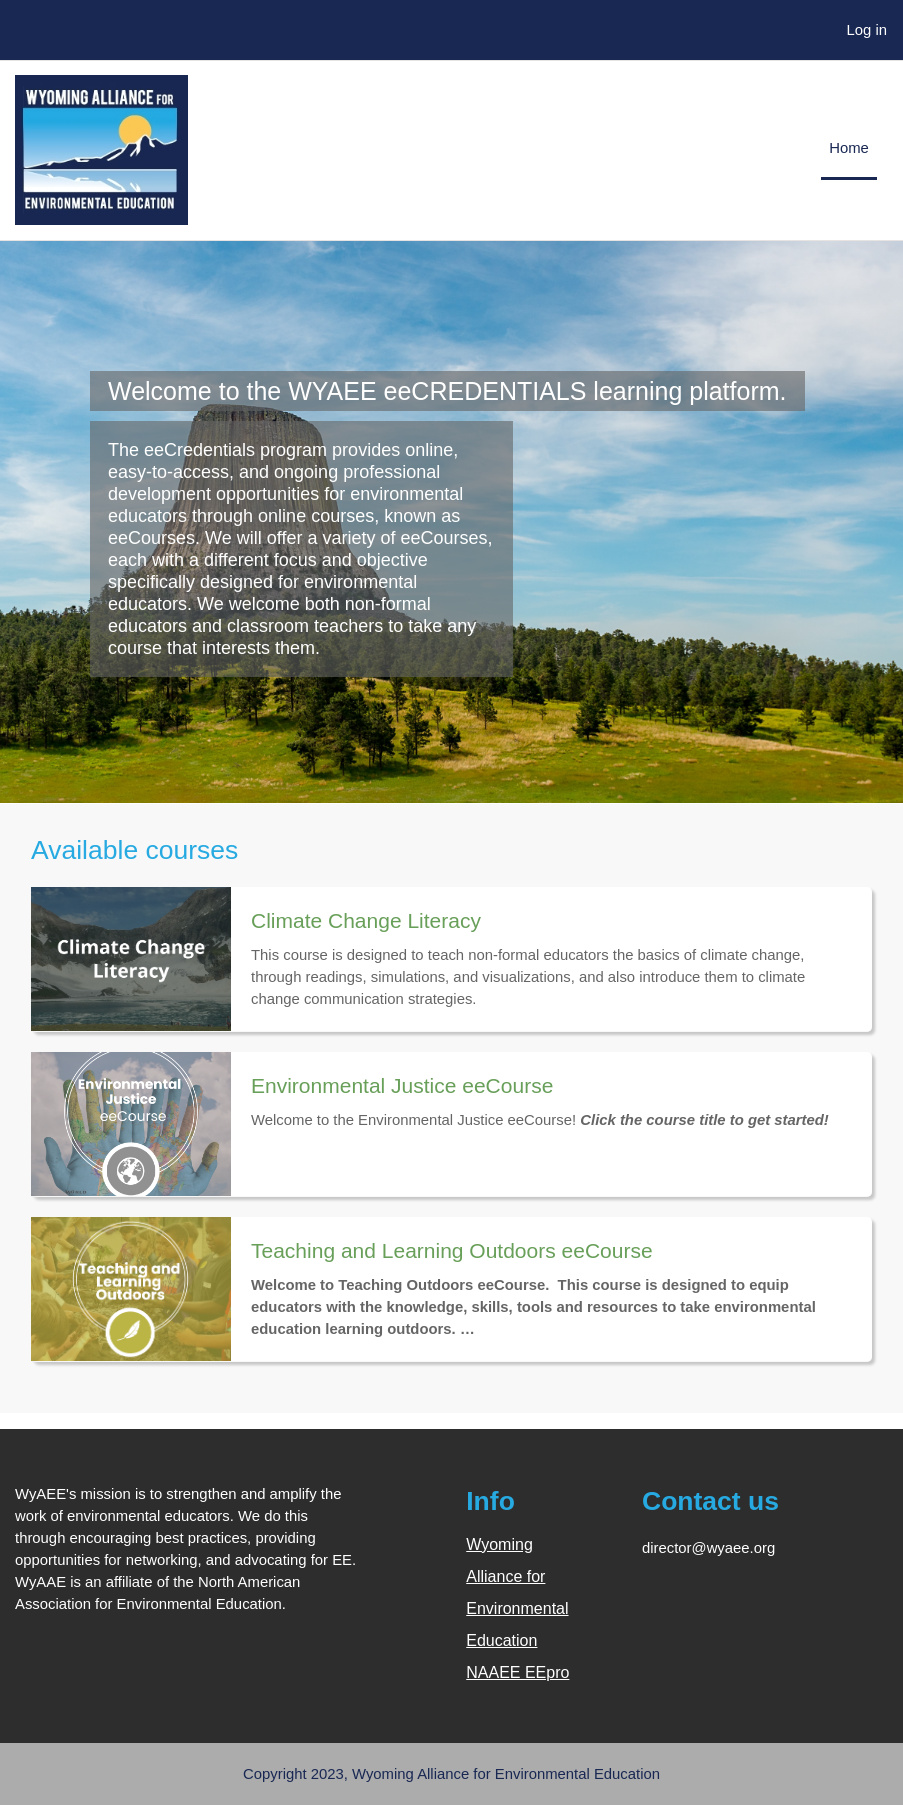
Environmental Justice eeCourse (402, 1085)
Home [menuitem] (849, 148)
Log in (867, 30)
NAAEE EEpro (517, 1672)
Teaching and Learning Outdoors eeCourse (452, 1250)
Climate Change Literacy (366, 920)
